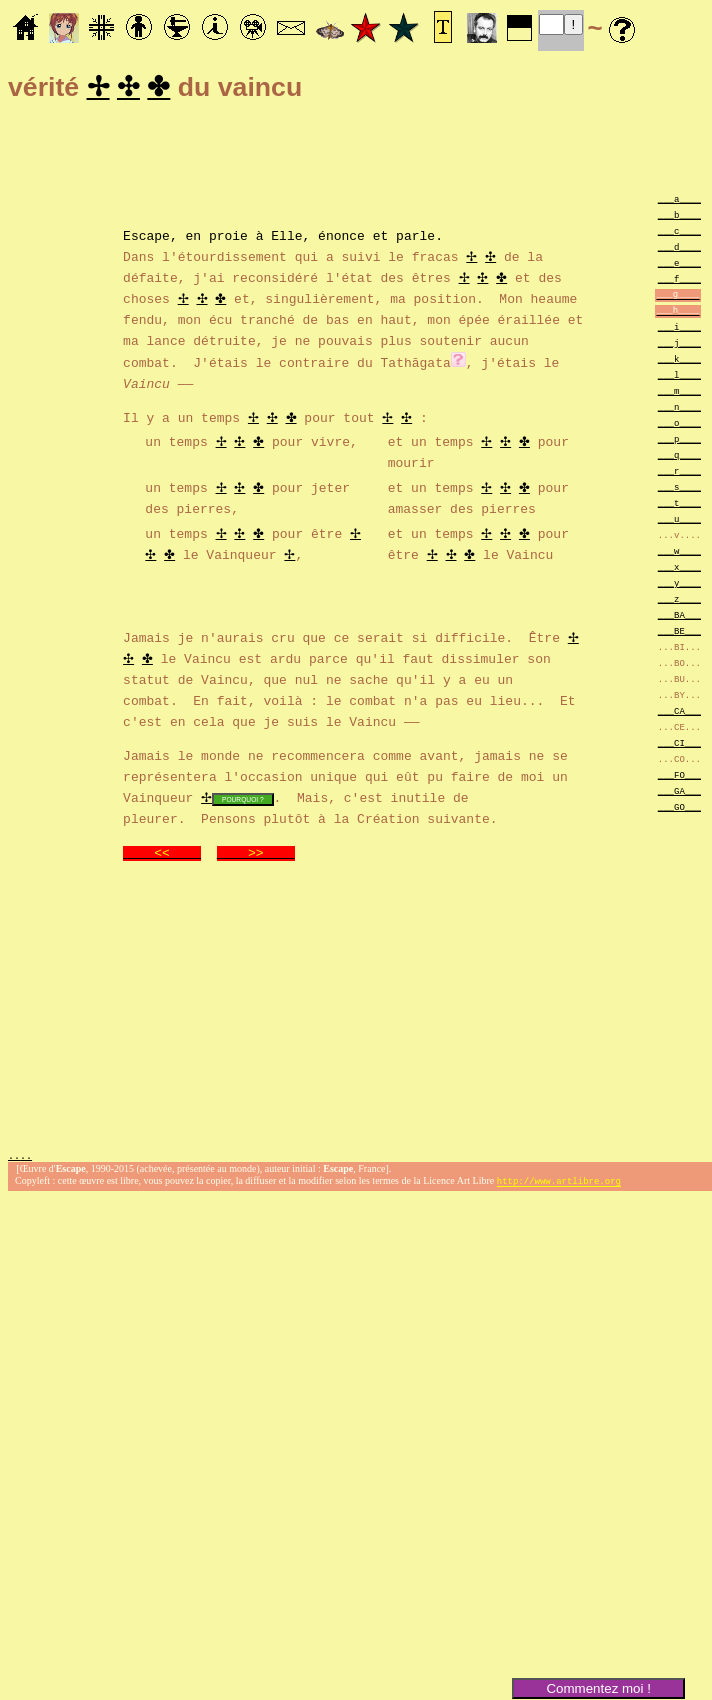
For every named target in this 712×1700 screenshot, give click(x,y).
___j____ (679, 345)
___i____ (679, 329)
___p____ (679, 441)
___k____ (679, 361)
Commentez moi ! (598, 1688)
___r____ (679, 473)
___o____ (679, 425)
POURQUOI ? (243, 801)
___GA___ (679, 793)
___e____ (679, 265)
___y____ (679, 585)
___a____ (679, 201)
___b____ (679, 217)
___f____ (679, 281)
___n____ (679, 409)
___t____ (679, 505)
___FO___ (679, 777)
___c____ (679, 233)
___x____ (679, 569)
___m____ (679, 393)
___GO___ (679, 809)
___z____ (679, 601)
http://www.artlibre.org (559, 1185)
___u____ (679, 521)
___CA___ (679, 713)
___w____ (679, 553)
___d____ (679, 249)
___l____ (679, 377)
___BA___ (679, 617)
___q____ (679, 457)
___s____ (679, 489)
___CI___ (679, 745)
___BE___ (679, 633)
